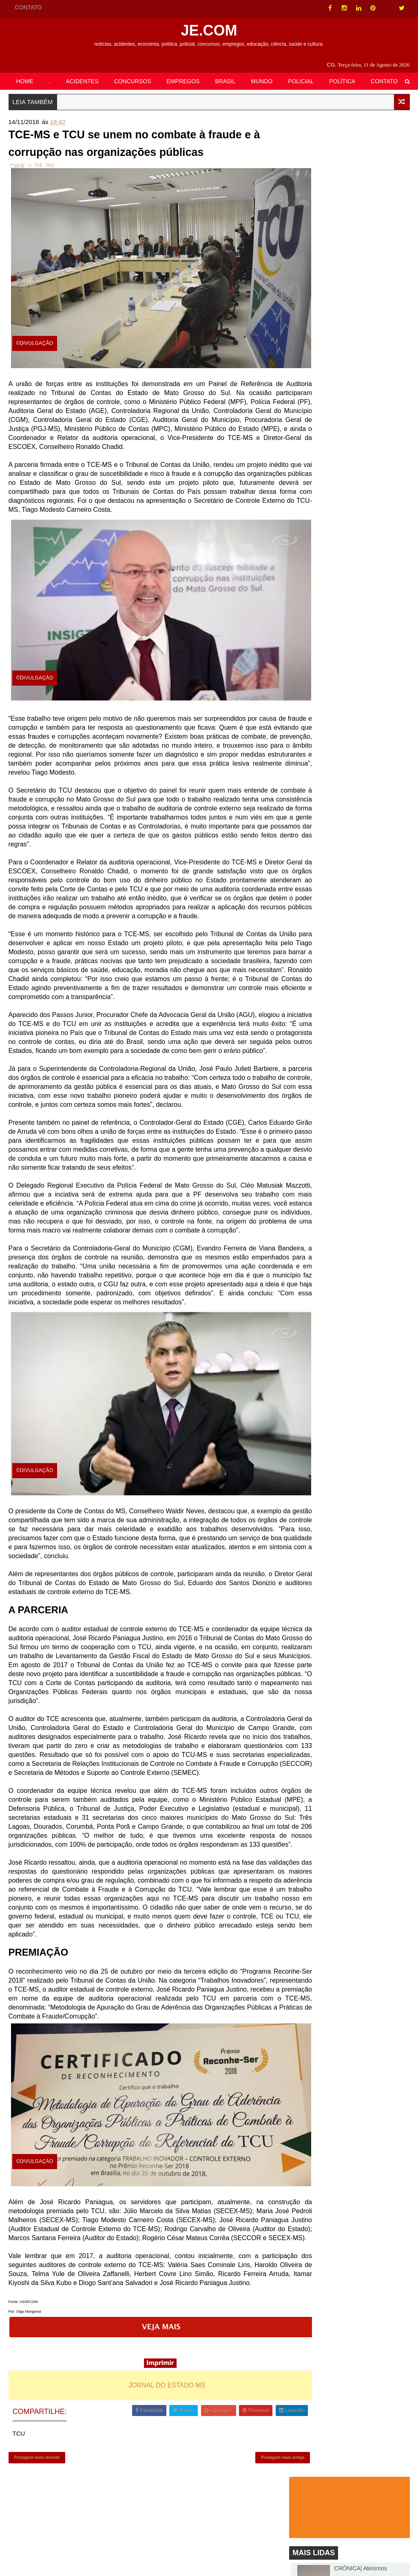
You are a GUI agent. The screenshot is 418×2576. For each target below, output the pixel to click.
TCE (38, 210)
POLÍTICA (342, 80)
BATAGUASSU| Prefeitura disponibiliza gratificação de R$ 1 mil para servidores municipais (369, 324)
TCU (49, 210)
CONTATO (28, 7)
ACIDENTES (82, 80)
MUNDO (261, 80)
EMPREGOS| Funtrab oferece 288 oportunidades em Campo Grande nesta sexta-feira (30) (372, 479)
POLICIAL (301, 80)
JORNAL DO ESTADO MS (151, 2462)
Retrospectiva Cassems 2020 (371, 270)
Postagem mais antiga (252, 2541)
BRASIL (225, 80)
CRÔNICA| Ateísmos (360, 221)
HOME (24, 80)
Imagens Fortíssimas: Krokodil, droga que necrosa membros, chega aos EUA (369, 426)
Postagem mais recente (37, 2541)
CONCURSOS (132, 80)
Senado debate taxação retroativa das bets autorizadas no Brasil (364, 373)
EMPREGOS (183, 80)
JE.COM (209, 29)
